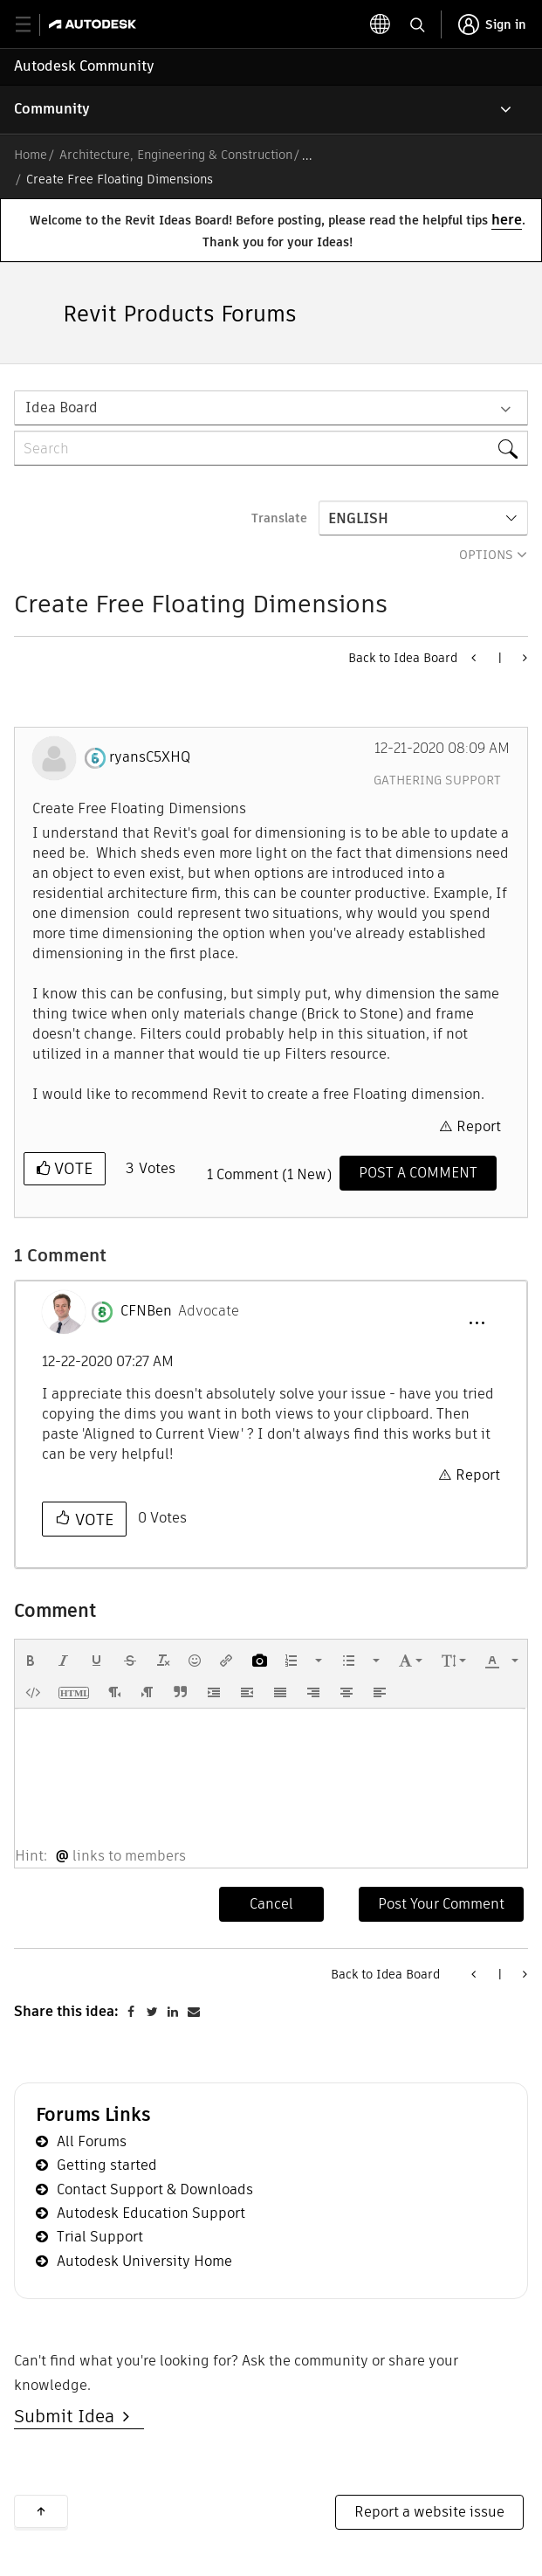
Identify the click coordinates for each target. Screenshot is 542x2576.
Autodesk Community (84, 66)
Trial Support (100, 2237)
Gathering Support (437, 780)
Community (52, 109)
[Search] (271, 448)
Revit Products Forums (180, 314)
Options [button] (486, 554)
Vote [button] (71, 1168)
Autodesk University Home (144, 2261)
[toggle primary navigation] (33, 25)
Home (30, 154)
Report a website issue (429, 2512)
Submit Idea (68, 2416)
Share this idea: (66, 2011)
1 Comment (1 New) (269, 1174)
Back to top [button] (41, 2511)
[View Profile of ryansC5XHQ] (149, 757)
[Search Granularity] (271, 407)
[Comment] (418, 1173)
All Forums (92, 2141)
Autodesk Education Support (151, 2213)
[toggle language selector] (380, 24)
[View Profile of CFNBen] (146, 1311)
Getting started (107, 2165)
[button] (476, 1323)
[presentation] (30, 1660)
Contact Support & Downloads (155, 2189)
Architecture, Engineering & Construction (175, 154)
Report (478, 1126)
